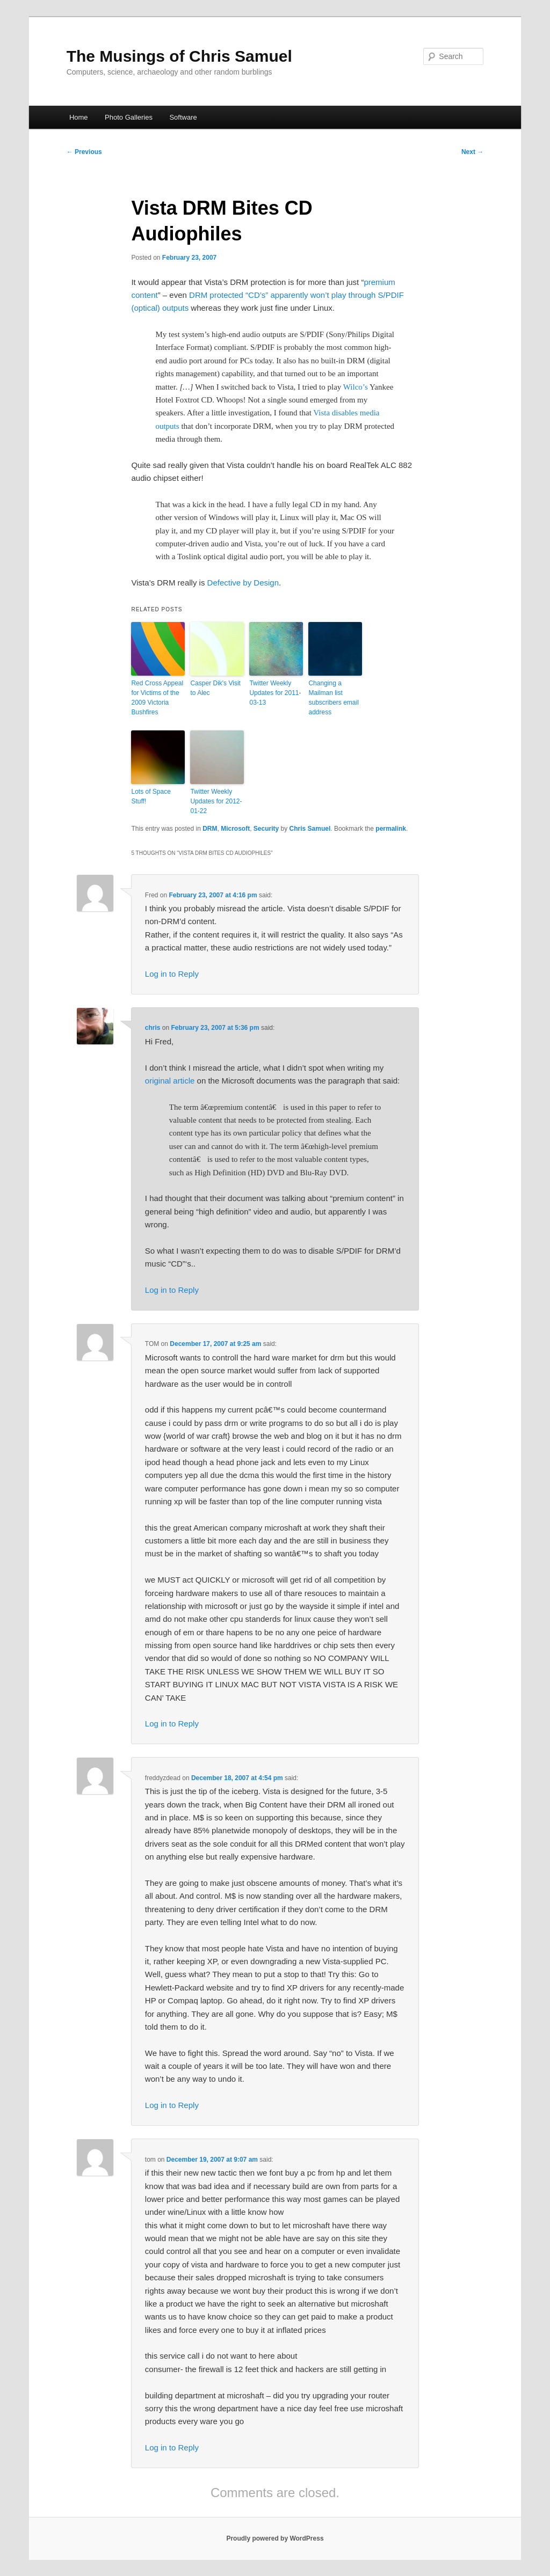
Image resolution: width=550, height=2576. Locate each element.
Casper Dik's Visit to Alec (215, 688)
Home (78, 117)
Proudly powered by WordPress (274, 2538)
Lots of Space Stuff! (150, 796)
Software (183, 117)
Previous (84, 152)
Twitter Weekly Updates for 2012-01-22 (216, 801)
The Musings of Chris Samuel (179, 56)
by (247, 582)
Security (266, 828)
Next (472, 152)
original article (170, 1080)
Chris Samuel (310, 828)
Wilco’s (355, 387)
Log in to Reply (172, 973)
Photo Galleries (129, 117)
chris (153, 1027)
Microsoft (235, 828)
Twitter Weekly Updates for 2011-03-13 (275, 692)
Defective (224, 582)
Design (266, 582)
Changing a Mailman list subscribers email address (333, 697)
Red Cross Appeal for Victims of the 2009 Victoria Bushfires (157, 697)
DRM (209, 828)
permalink (390, 828)
